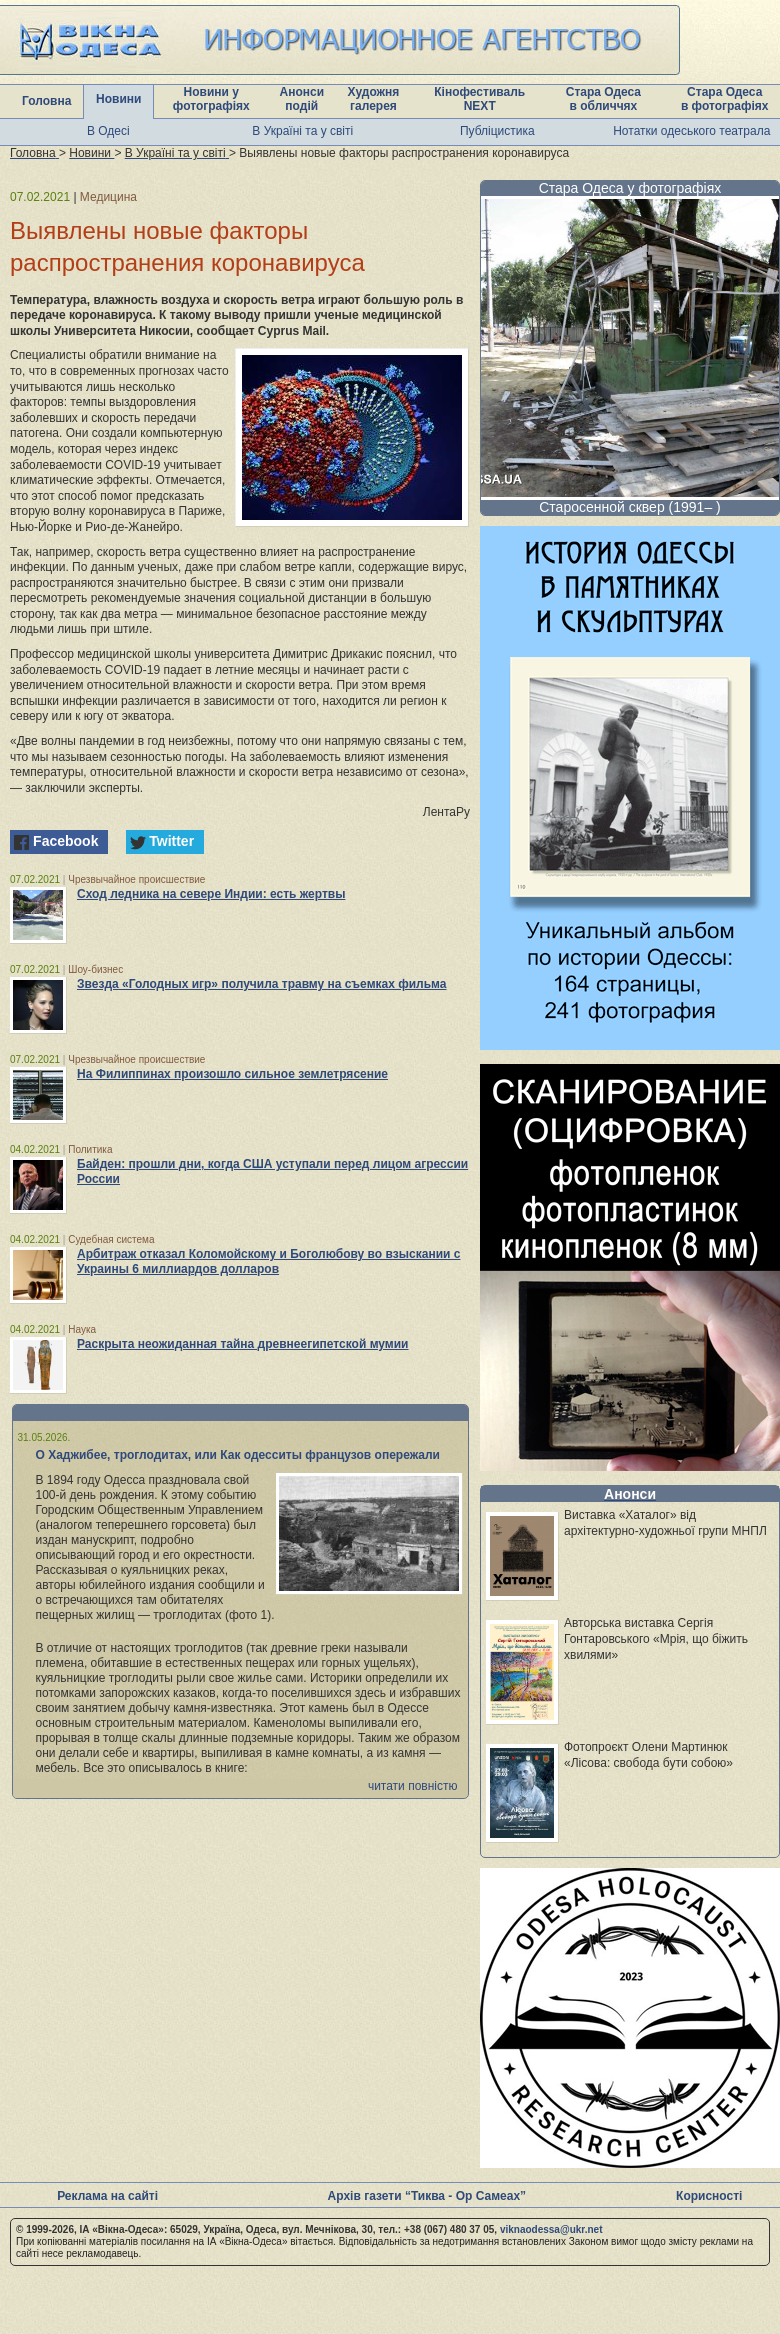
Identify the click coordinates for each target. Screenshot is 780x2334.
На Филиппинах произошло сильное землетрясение (232, 1074)
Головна (46, 101)
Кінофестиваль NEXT (479, 99)
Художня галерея (374, 99)
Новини (118, 99)
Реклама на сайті (107, 2196)
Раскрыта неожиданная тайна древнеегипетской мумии (243, 1344)
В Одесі (108, 131)
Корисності (709, 2196)
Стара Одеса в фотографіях (725, 99)
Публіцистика (497, 131)
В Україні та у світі (302, 131)
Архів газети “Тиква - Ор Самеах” (427, 2196)
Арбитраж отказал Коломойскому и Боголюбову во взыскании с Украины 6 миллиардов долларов (268, 1261)
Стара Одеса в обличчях (603, 99)
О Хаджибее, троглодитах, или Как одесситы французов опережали (238, 1455)
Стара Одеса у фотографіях (630, 188)
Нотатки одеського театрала (691, 131)
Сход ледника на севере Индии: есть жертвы (211, 894)
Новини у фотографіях (211, 99)
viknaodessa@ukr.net (551, 2229)
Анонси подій (301, 99)
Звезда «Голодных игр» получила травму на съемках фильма (261, 984)
